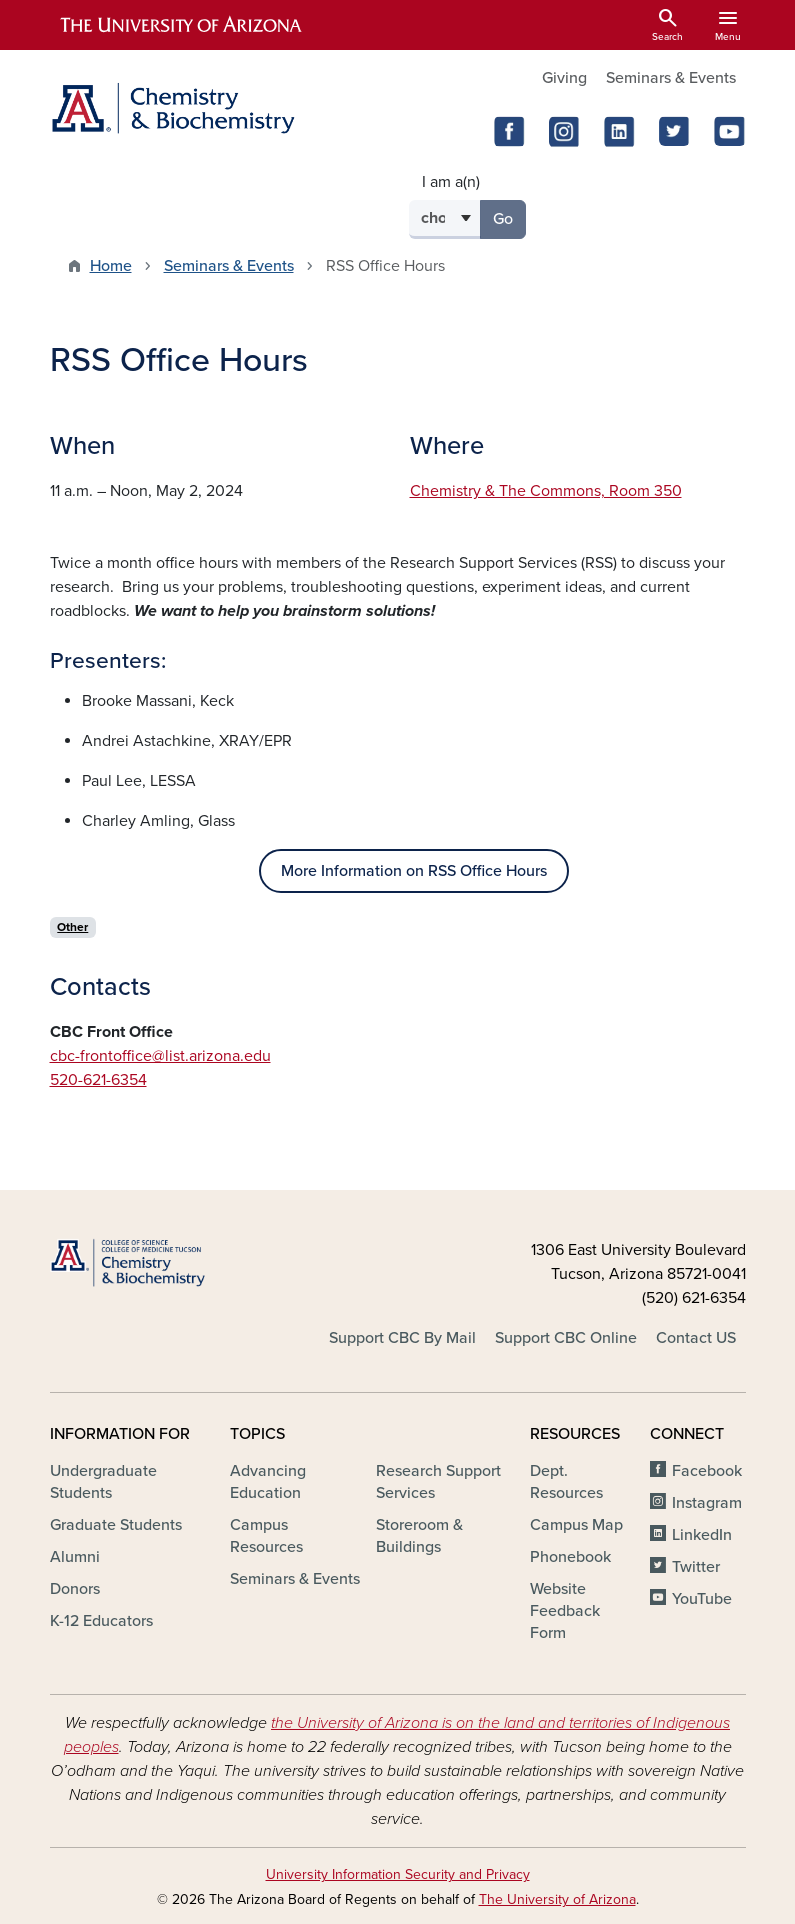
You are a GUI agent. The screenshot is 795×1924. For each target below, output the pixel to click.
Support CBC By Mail (402, 1338)
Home (111, 266)
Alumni (75, 1557)
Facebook (707, 1471)
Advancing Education (268, 1482)
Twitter (696, 1567)
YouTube (702, 1599)
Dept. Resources (566, 1482)
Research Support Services (438, 1482)
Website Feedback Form (565, 1611)
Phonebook (570, 1557)
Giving (564, 78)
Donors (75, 1589)
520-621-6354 (98, 1080)
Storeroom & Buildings (419, 1536)
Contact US (696, 1338)
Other (72, 927)
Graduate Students (116, 1525)
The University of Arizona (557, 1899)
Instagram (707, 1503)
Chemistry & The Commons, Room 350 (546, 491)
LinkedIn (702, 1535)
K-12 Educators (101, 1621)
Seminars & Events (671, 78)
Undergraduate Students (103, 1482)
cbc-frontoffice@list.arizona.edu (160, 1056)
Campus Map (576, 1525)
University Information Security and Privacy (398, 1874)
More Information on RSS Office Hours (414, 871)
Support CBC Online (566, 1338)
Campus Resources (266, 1536)
